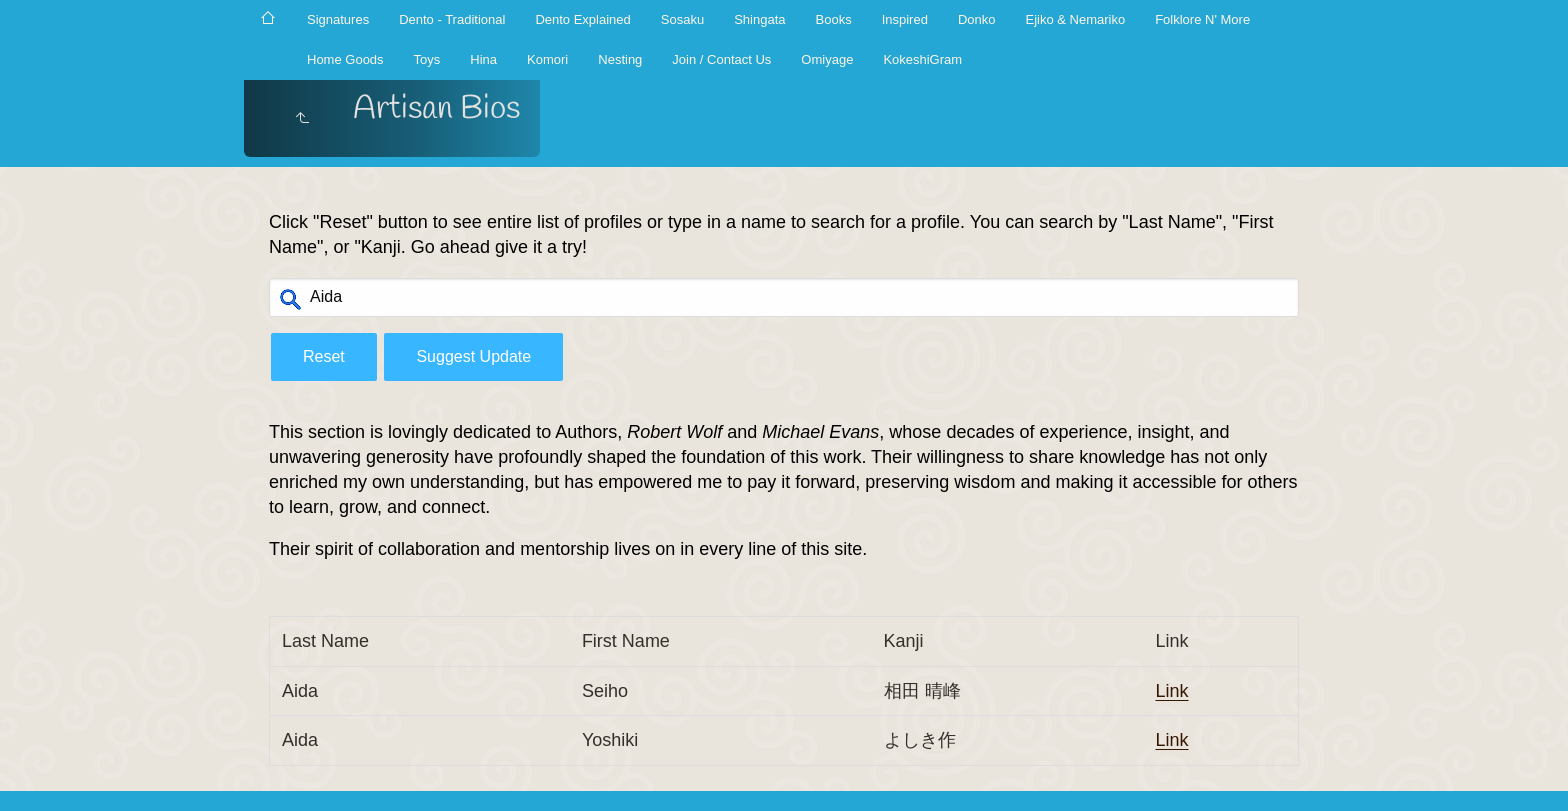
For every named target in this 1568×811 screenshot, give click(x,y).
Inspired (905, 19)
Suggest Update (473, 356)
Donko (977, 19)
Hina (483, 59)
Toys (427, 59)
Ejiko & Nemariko (1075, 19)
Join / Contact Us (721, 59)
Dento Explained (582, 19)
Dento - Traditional (452, 19)
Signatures (338, 19)
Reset (324, 356)
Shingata (759, 19)
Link (1172, 691)
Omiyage (827, 59)
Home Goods (345, 59)
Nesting (620, 59)
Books (834, 19)
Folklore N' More (1202, 19)
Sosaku (682, 19)
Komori (547, 59)
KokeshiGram (922, 59)
